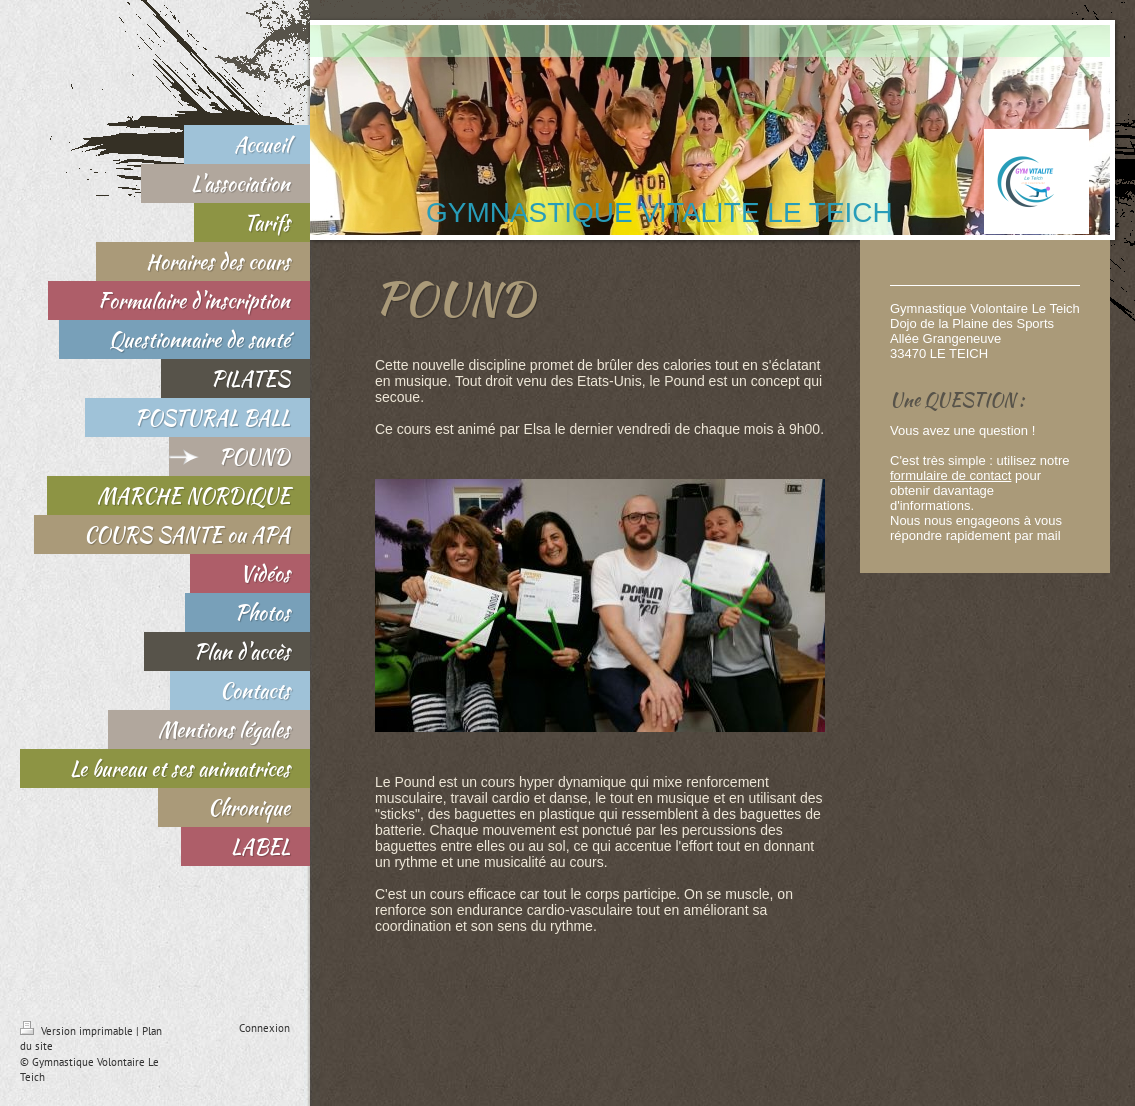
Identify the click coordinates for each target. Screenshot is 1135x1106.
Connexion (264, 1028)
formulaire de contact (950, 475)
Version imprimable (78, 1031)
